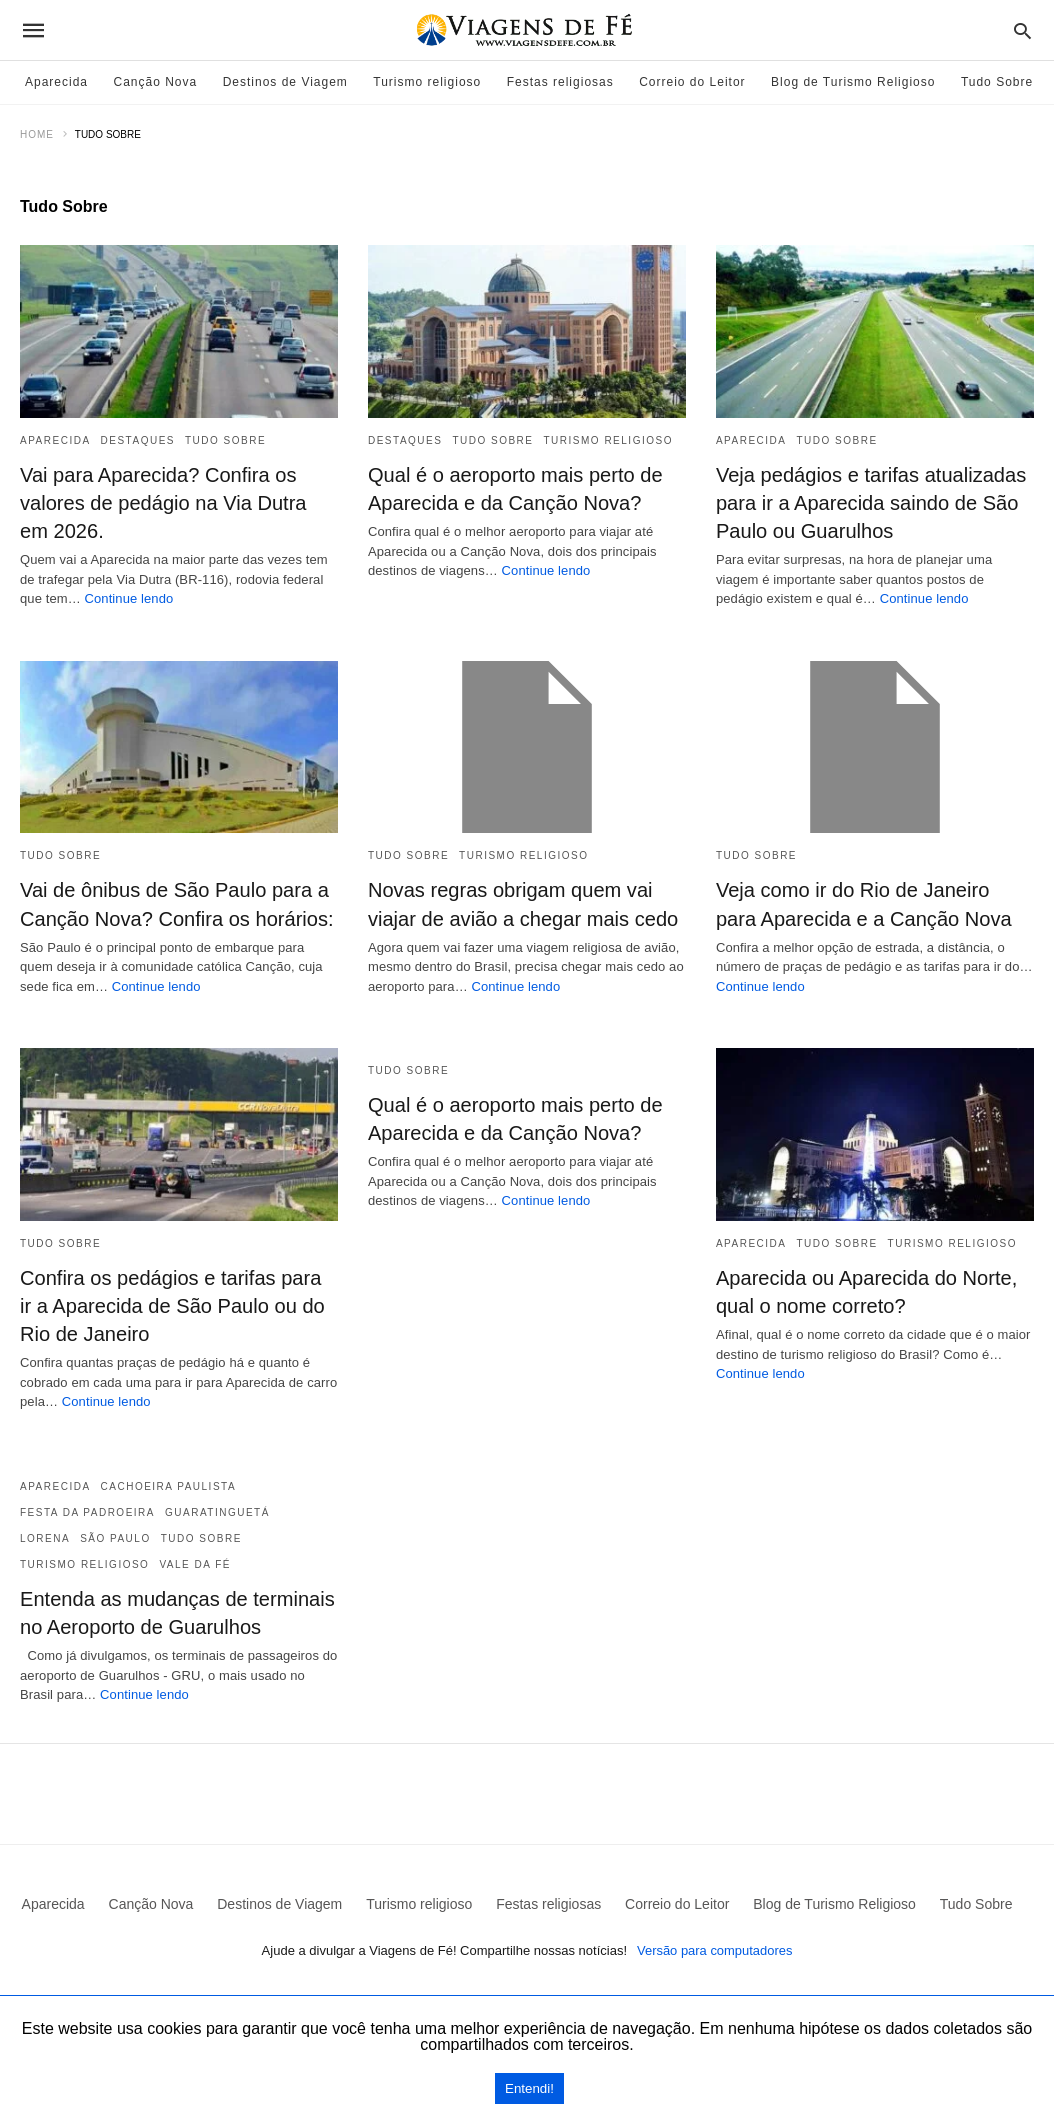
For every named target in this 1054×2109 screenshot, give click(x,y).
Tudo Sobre (997, 82)
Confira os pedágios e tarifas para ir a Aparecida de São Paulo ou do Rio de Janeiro (178, 1305)
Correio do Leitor (692, 82)
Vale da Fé (195, 1563)
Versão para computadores (715, 1949)
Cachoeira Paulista (169, 1485)
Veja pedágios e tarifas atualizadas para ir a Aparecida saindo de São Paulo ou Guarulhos (870, 503)
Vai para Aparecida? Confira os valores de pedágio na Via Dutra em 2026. (162, 503)
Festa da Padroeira (87, 1511)
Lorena (45, 1537)
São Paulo (115, 1537)
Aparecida (56, 82)
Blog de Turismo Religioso (853, 82)
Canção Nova (156, 82)
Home (37, 134)
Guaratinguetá (217, 1511)
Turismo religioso (427, 82)
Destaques (138, 440)
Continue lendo (129, 598)
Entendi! (529, 2088)
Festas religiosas (560, 82)
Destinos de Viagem (285, 82)
